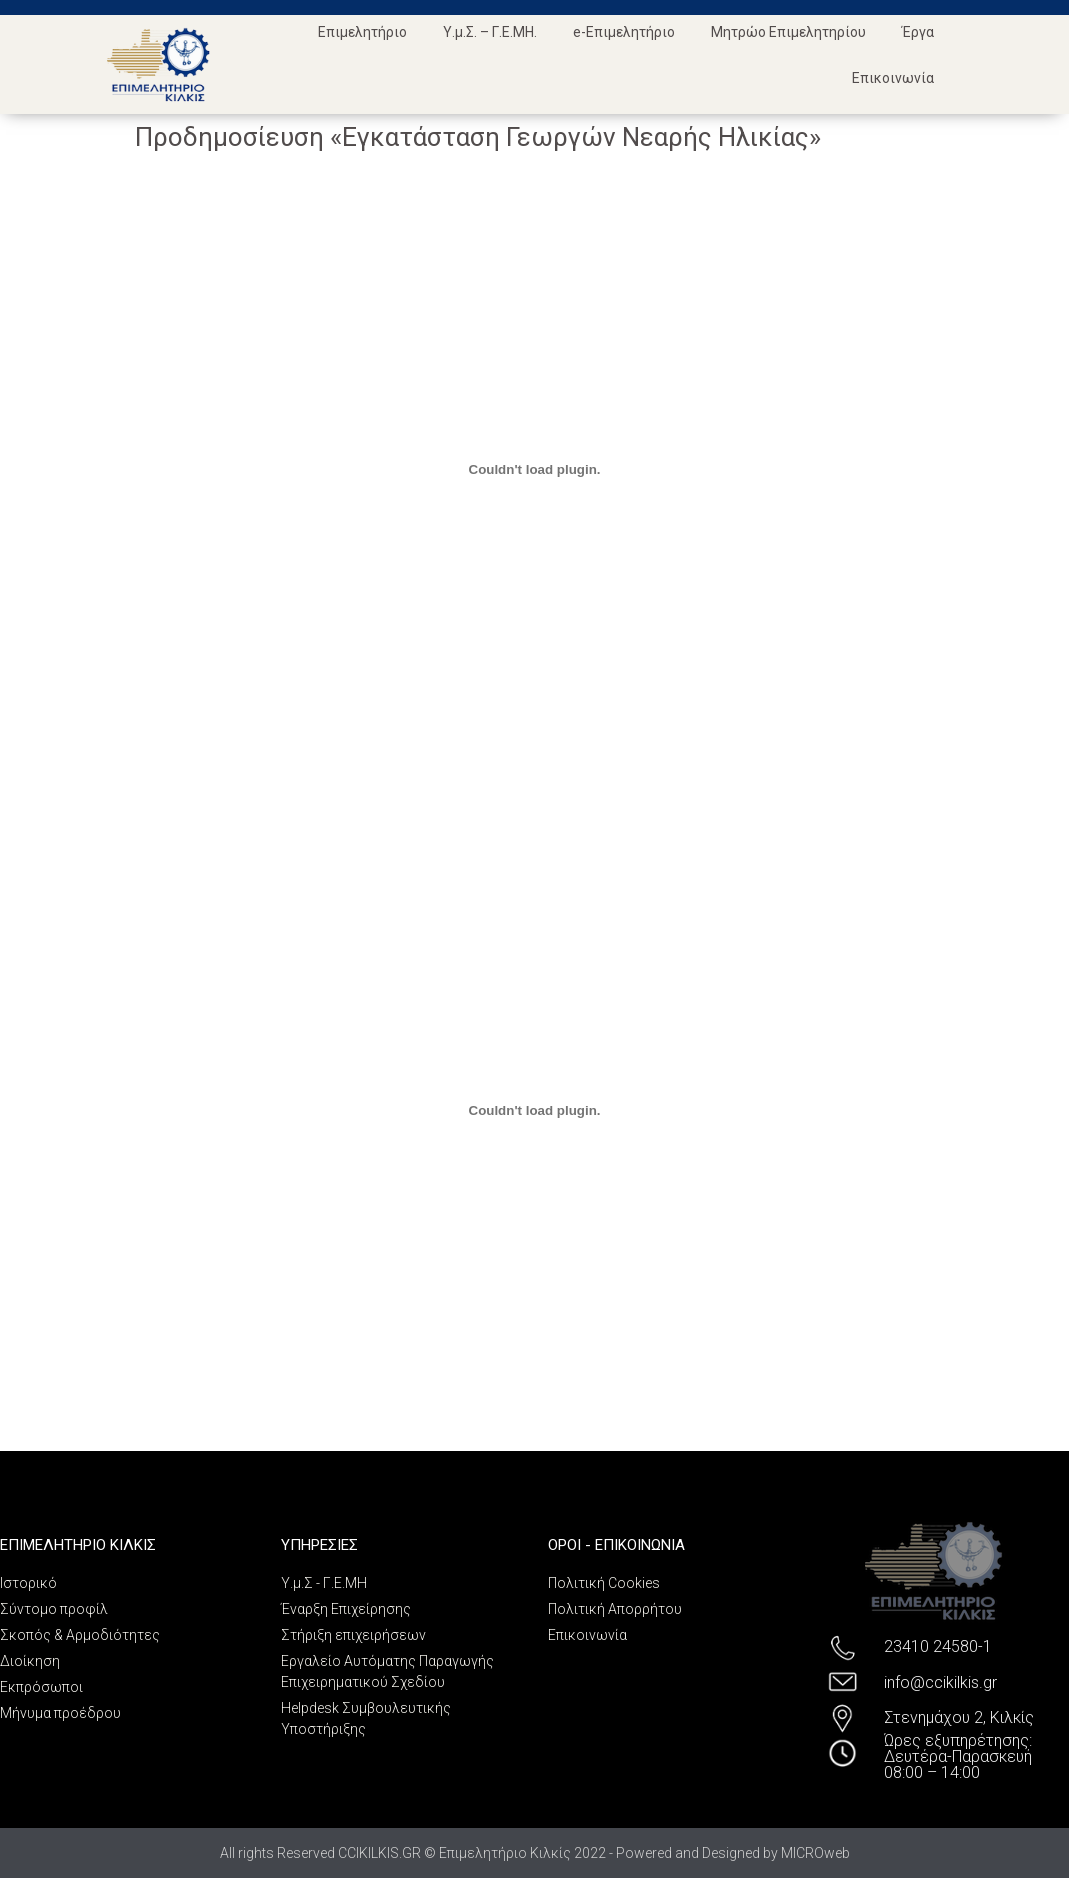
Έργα (918, 32)
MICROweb (815, 1853)
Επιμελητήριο (362, 32)
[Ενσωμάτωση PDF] (535, 469)
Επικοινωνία (893, 78)
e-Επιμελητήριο (624, 32)
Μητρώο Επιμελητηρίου (788, 32)
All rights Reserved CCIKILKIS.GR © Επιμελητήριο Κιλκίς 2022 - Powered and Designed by (500, 1853)
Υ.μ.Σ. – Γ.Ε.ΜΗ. (490, 32)
